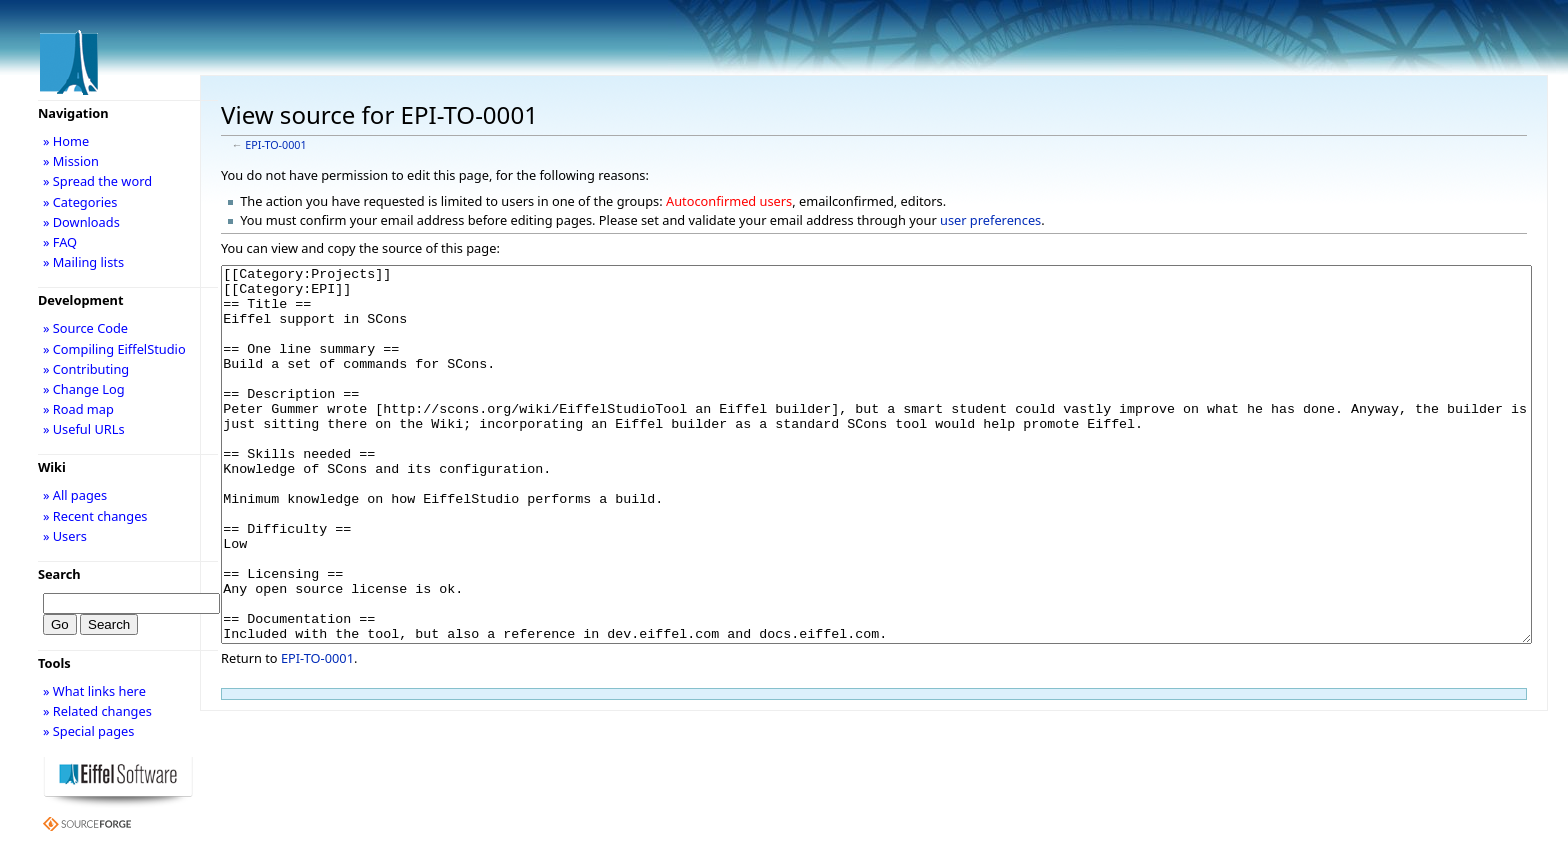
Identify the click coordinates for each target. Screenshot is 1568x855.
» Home (66, 141)
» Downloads (81, 222)
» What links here (94, 691)
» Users (65, 536)
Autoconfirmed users (729, 201)
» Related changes (97, 711)
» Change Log (84, 389)
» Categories (80, 202)
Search (59, 574)
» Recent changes (95, 516)
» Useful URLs (84, 429)
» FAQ (60, 242)
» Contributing (86, 369)
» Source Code (85, 328)
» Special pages (88, 731)
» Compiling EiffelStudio (114, 349)
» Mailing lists (83, 262)
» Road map (78, 409)
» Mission (71, 161)
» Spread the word (97, 181)
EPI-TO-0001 (275, 145)
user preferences (990, 220)
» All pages (75, 495)
